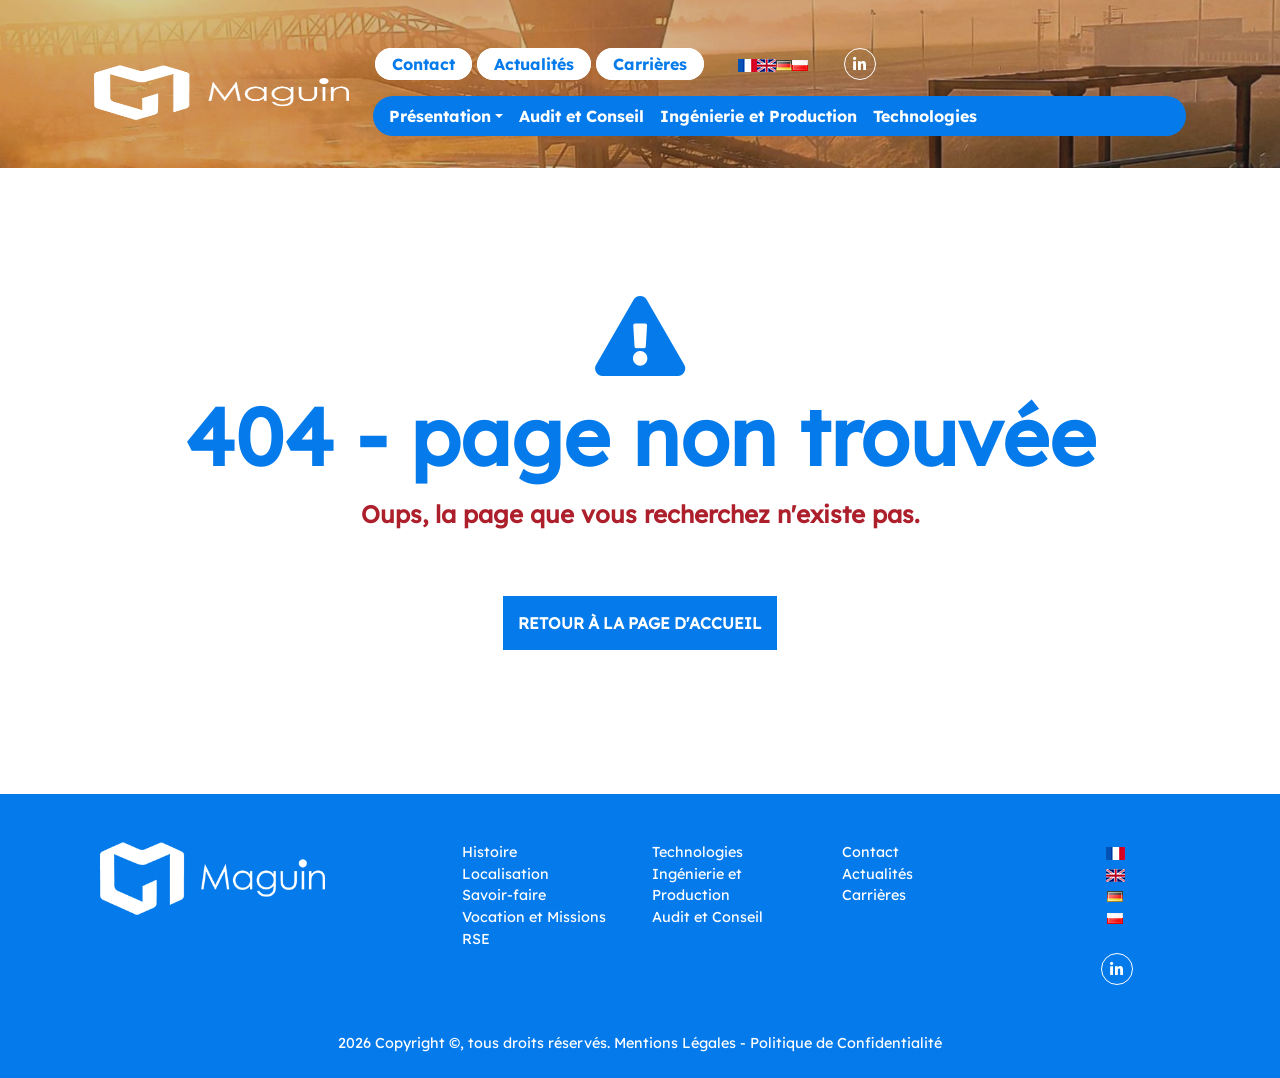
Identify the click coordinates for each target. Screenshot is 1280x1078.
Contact (423, 64)
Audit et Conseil (581, 116)
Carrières (650, 64)
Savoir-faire (504, 895)
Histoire (489, 852)
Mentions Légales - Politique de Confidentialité (778, 1043)
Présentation (440, 116)
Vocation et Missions (534, 917)
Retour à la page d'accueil (640, 623)
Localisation (505, 874)
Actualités (534, 64)
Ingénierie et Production (758, 116)
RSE (476, 939)
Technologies (925, 116)
